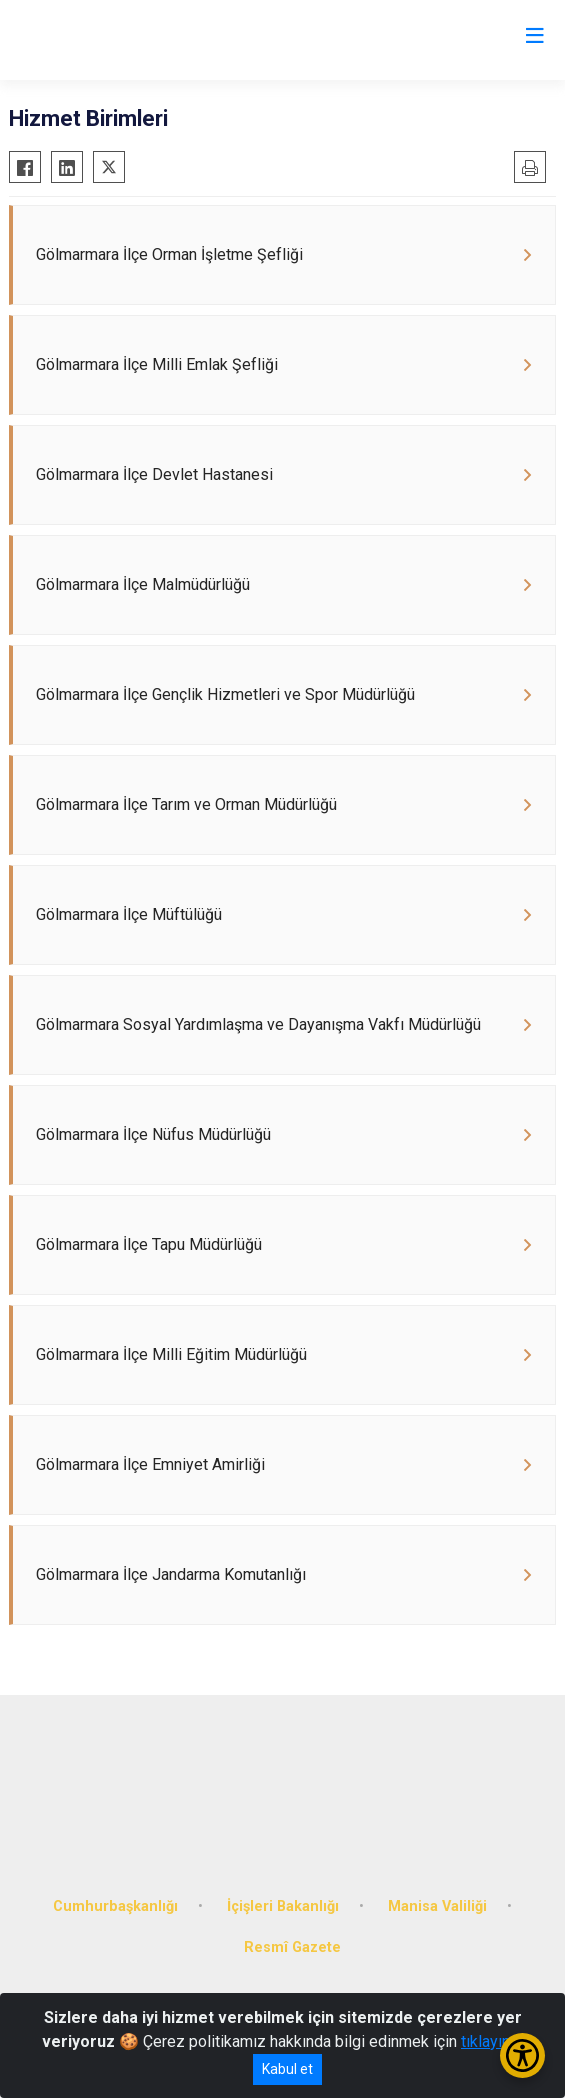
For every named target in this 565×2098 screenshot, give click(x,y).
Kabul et (287, 2069)
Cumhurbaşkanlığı (115, 1906)
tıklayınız (492, 2041)
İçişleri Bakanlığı (283, 1906)
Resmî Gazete (292, 1947)
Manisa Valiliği (437, 1906)
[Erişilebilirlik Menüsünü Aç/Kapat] (522, 2055)
